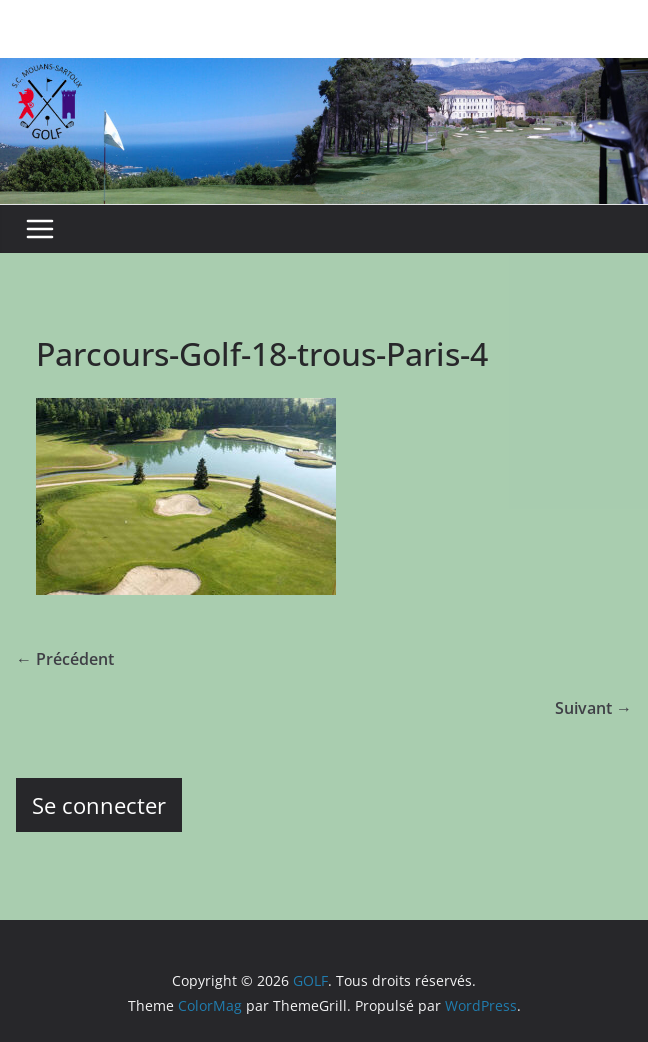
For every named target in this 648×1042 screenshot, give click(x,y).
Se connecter (99, 805)
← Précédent (65, 659)
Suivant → (593, 708)
